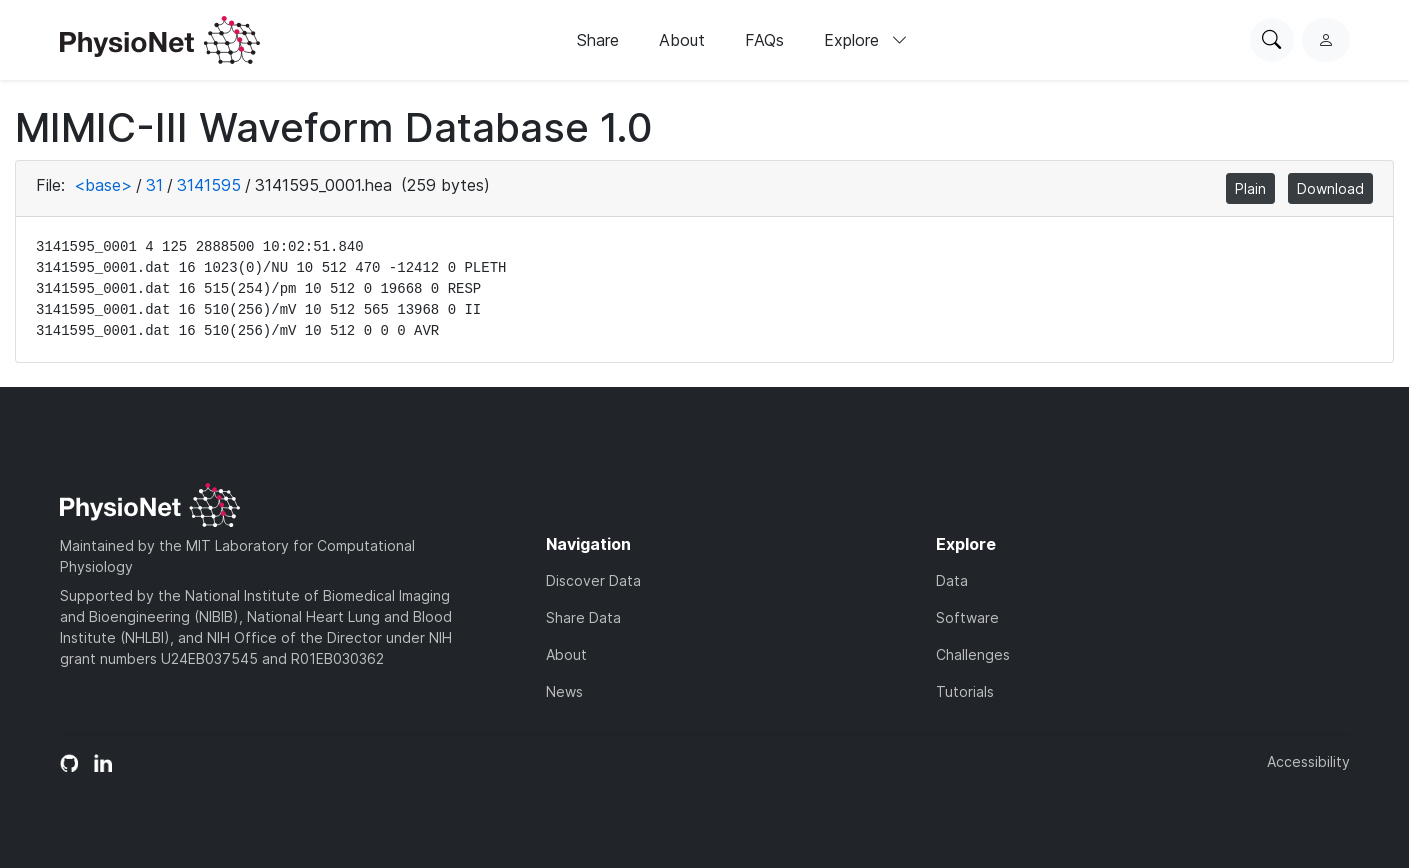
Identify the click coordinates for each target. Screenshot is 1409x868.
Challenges (973, 654)
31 (154, 185)
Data (952, 580)
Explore (866, 40)
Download (1330, 188)
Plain (1250, 188)
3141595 (209, 185)
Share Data (583, 617)
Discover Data (593, 580)
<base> (103, 185)
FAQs (764, 40)
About (682, 40)
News (564, 691)
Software (967, 617)
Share (598, 40)
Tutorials (965, 691)
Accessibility (1308, 761)
